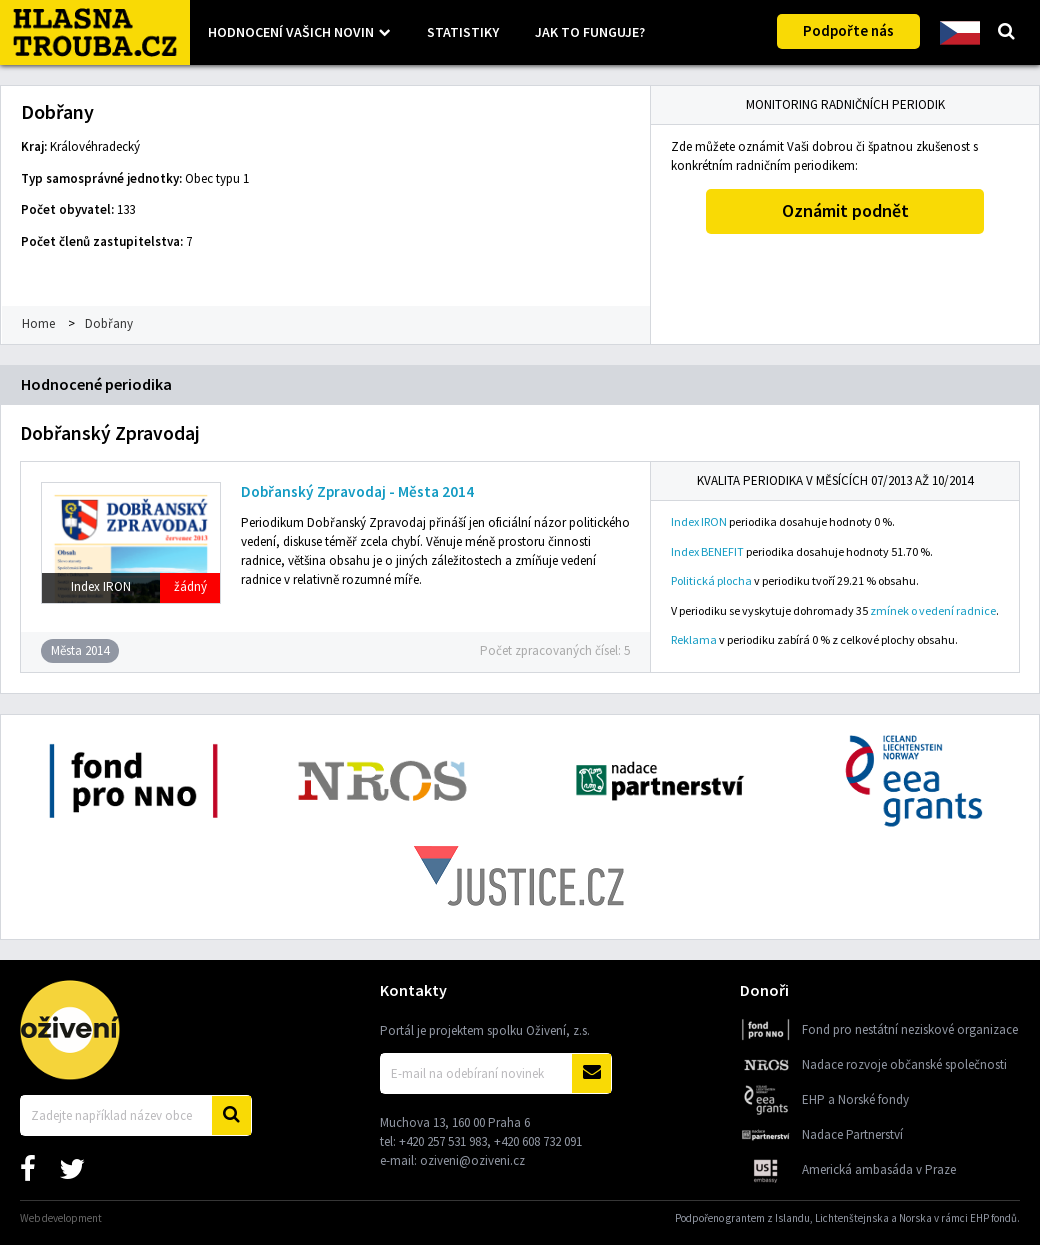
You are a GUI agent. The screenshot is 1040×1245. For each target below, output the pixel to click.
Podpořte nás (848, 30)
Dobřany (109, 323)
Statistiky (463, 32)
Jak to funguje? (590, 32)
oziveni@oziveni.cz (472, 1160)
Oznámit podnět (845, 210)
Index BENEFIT (707, 551)
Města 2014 (80, 650)
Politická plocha (711, 580)
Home (38, 323)
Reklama (694, 639)
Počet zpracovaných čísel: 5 (555, 650)
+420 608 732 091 (538, 1141)
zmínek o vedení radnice (933, 610)
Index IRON (699, 521)
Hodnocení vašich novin (291, 32)
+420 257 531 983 (443, 1141)
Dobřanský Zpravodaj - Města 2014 (357, 491)
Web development (61, 1218)
